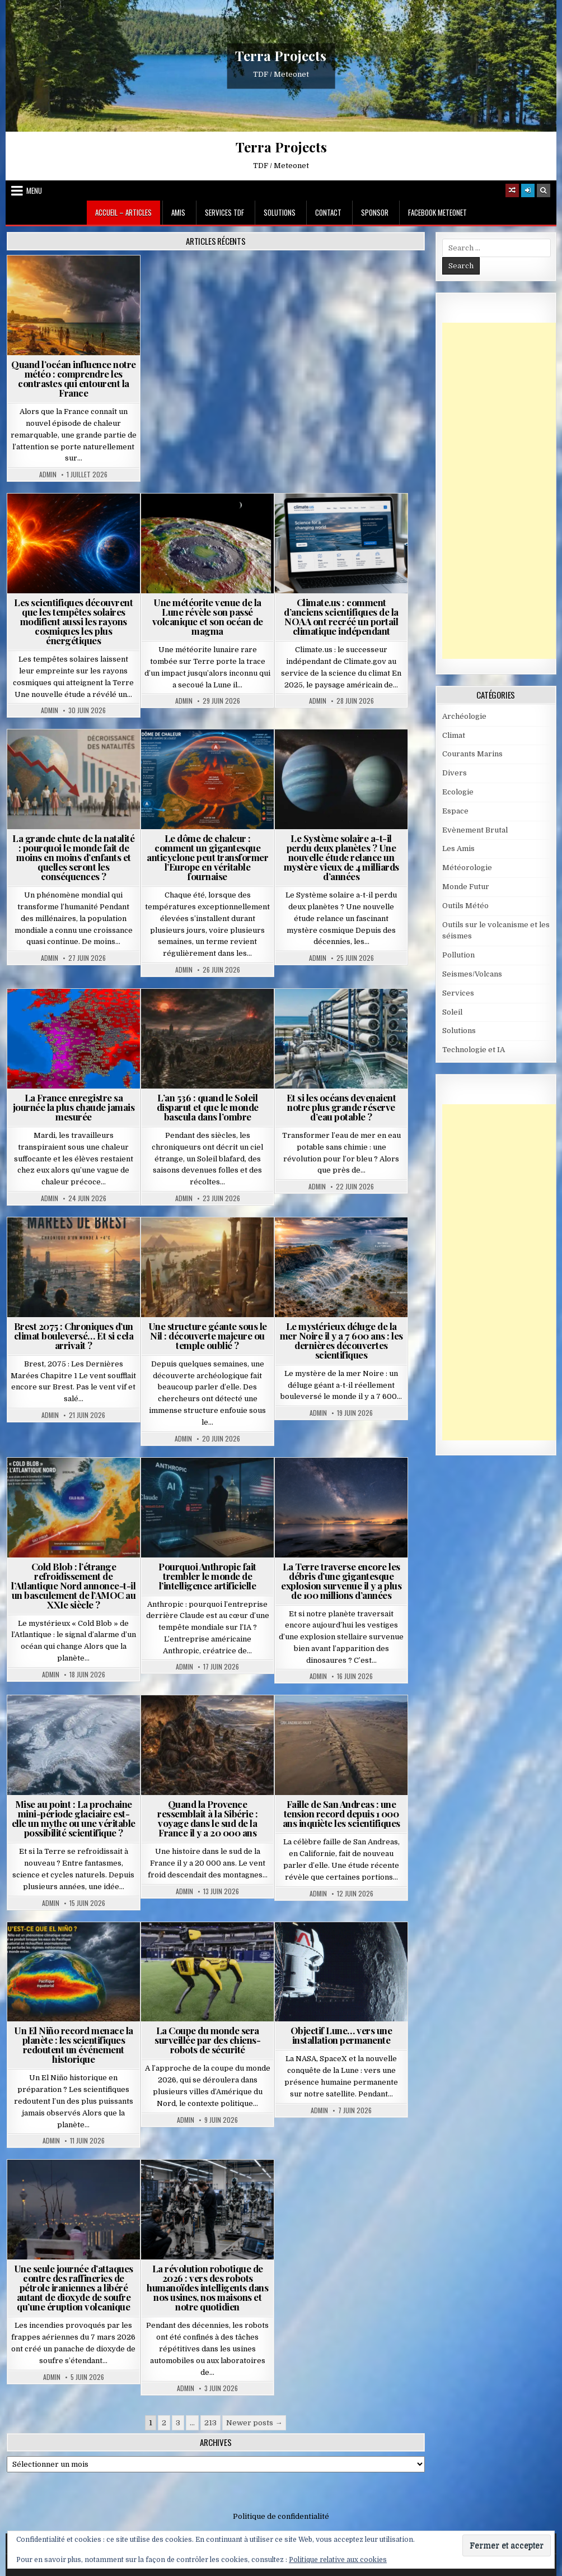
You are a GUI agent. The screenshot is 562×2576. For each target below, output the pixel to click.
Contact (328, 212)
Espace (455, 811)
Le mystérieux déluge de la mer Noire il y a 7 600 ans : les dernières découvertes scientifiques (341, 1340)
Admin (48, 474)
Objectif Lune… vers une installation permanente (341, 2035)
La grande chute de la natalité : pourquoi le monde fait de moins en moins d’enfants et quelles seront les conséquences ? (73, 857)
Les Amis (458, 848)
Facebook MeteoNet (437, 212)
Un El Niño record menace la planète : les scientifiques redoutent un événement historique (73, 2044)
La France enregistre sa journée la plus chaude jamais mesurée (74, 1107)
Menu (34, 190)
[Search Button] (543, 190)
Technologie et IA (473, 1049)
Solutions (280, 212)
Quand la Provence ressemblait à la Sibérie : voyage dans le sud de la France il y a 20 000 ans (207, 1818)
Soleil (452, 1012)
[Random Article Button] (512, 190)
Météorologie (467, 867)
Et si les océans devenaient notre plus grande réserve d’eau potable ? (341, 1107)
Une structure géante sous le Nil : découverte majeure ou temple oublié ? (207, 1335)
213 (210, 2423)
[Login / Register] (528, 190)
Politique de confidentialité (281, 2516)
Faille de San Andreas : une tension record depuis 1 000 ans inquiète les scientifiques (341, 1813)
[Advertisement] (502, 491)
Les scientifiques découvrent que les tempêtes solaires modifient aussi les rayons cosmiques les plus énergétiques (73, 621)
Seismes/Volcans (472, 974)
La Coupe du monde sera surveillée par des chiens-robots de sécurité (207, 2040)
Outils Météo (465, 905)
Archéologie (464, 716)
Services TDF (224, 212)
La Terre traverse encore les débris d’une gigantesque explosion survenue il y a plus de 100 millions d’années (341, 1580)
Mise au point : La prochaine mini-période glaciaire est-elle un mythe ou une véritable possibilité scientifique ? (73, 1818)
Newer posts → (254, 2423)
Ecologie (458, 792)
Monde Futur (465, 886)
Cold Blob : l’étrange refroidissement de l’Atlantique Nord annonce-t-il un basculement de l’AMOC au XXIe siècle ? (73, 1585)
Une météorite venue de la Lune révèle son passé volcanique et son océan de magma (207, 616)
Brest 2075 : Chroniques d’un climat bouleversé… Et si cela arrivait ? (74, 1335)
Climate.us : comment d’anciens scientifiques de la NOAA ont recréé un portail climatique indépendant (341, 616)
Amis (178, 212)
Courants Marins (472, 754)
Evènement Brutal (475, 830)
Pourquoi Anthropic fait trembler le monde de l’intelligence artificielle (207, 1576)
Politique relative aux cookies (338, 2560)
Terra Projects (280, 55)
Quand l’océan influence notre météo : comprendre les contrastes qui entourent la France (73, 378)
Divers (454, 773)
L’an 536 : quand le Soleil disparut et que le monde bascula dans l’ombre (208, 1107)
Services (458, 993)
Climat (453, 735)
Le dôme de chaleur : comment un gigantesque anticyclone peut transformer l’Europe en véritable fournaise (207, 857)
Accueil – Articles (123, 212)
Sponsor (374, 212)
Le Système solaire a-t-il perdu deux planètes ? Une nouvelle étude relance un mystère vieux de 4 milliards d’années (341, 857)
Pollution (458, 955)
